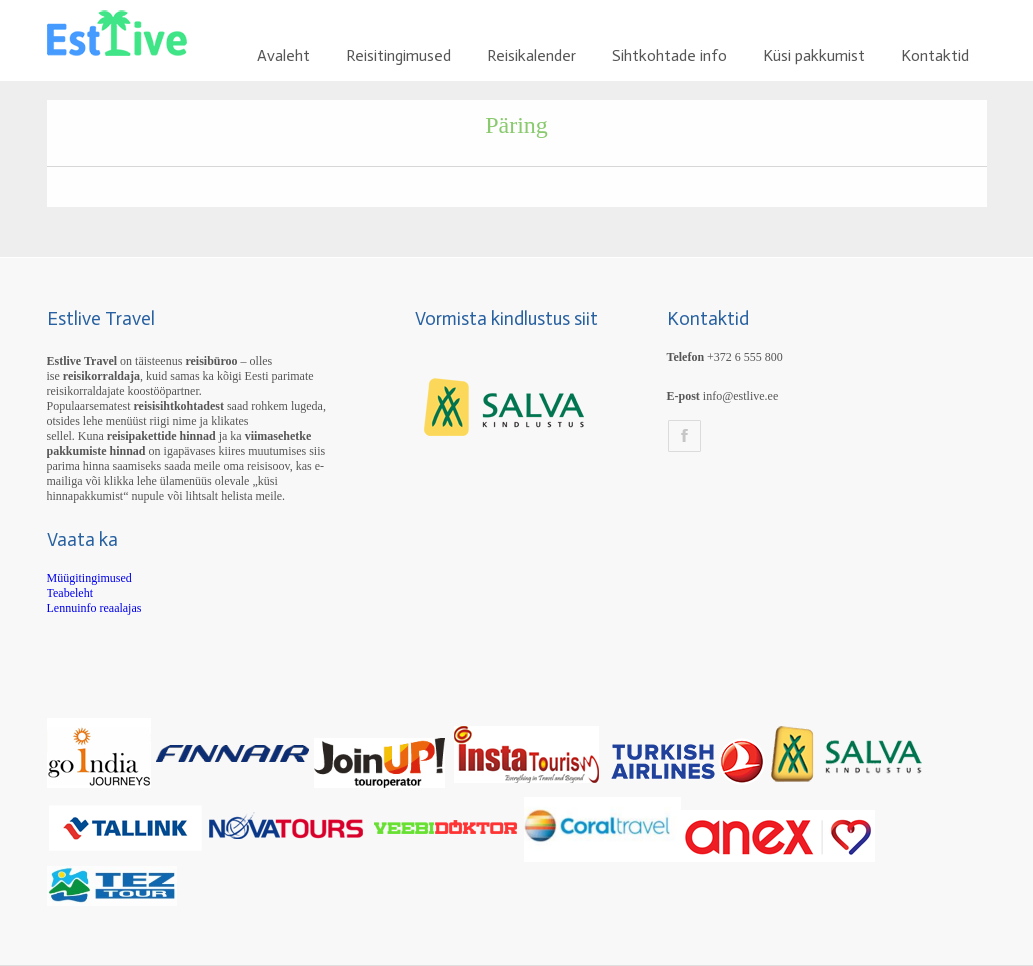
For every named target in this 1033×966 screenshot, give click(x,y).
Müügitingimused (89, 578)
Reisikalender (531, 55)
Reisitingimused (398, 55)
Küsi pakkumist (814, 55)
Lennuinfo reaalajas (94, 608)
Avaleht (283, 55)
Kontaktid (935, 55)
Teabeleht (70, 593)
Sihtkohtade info (669, 55)
